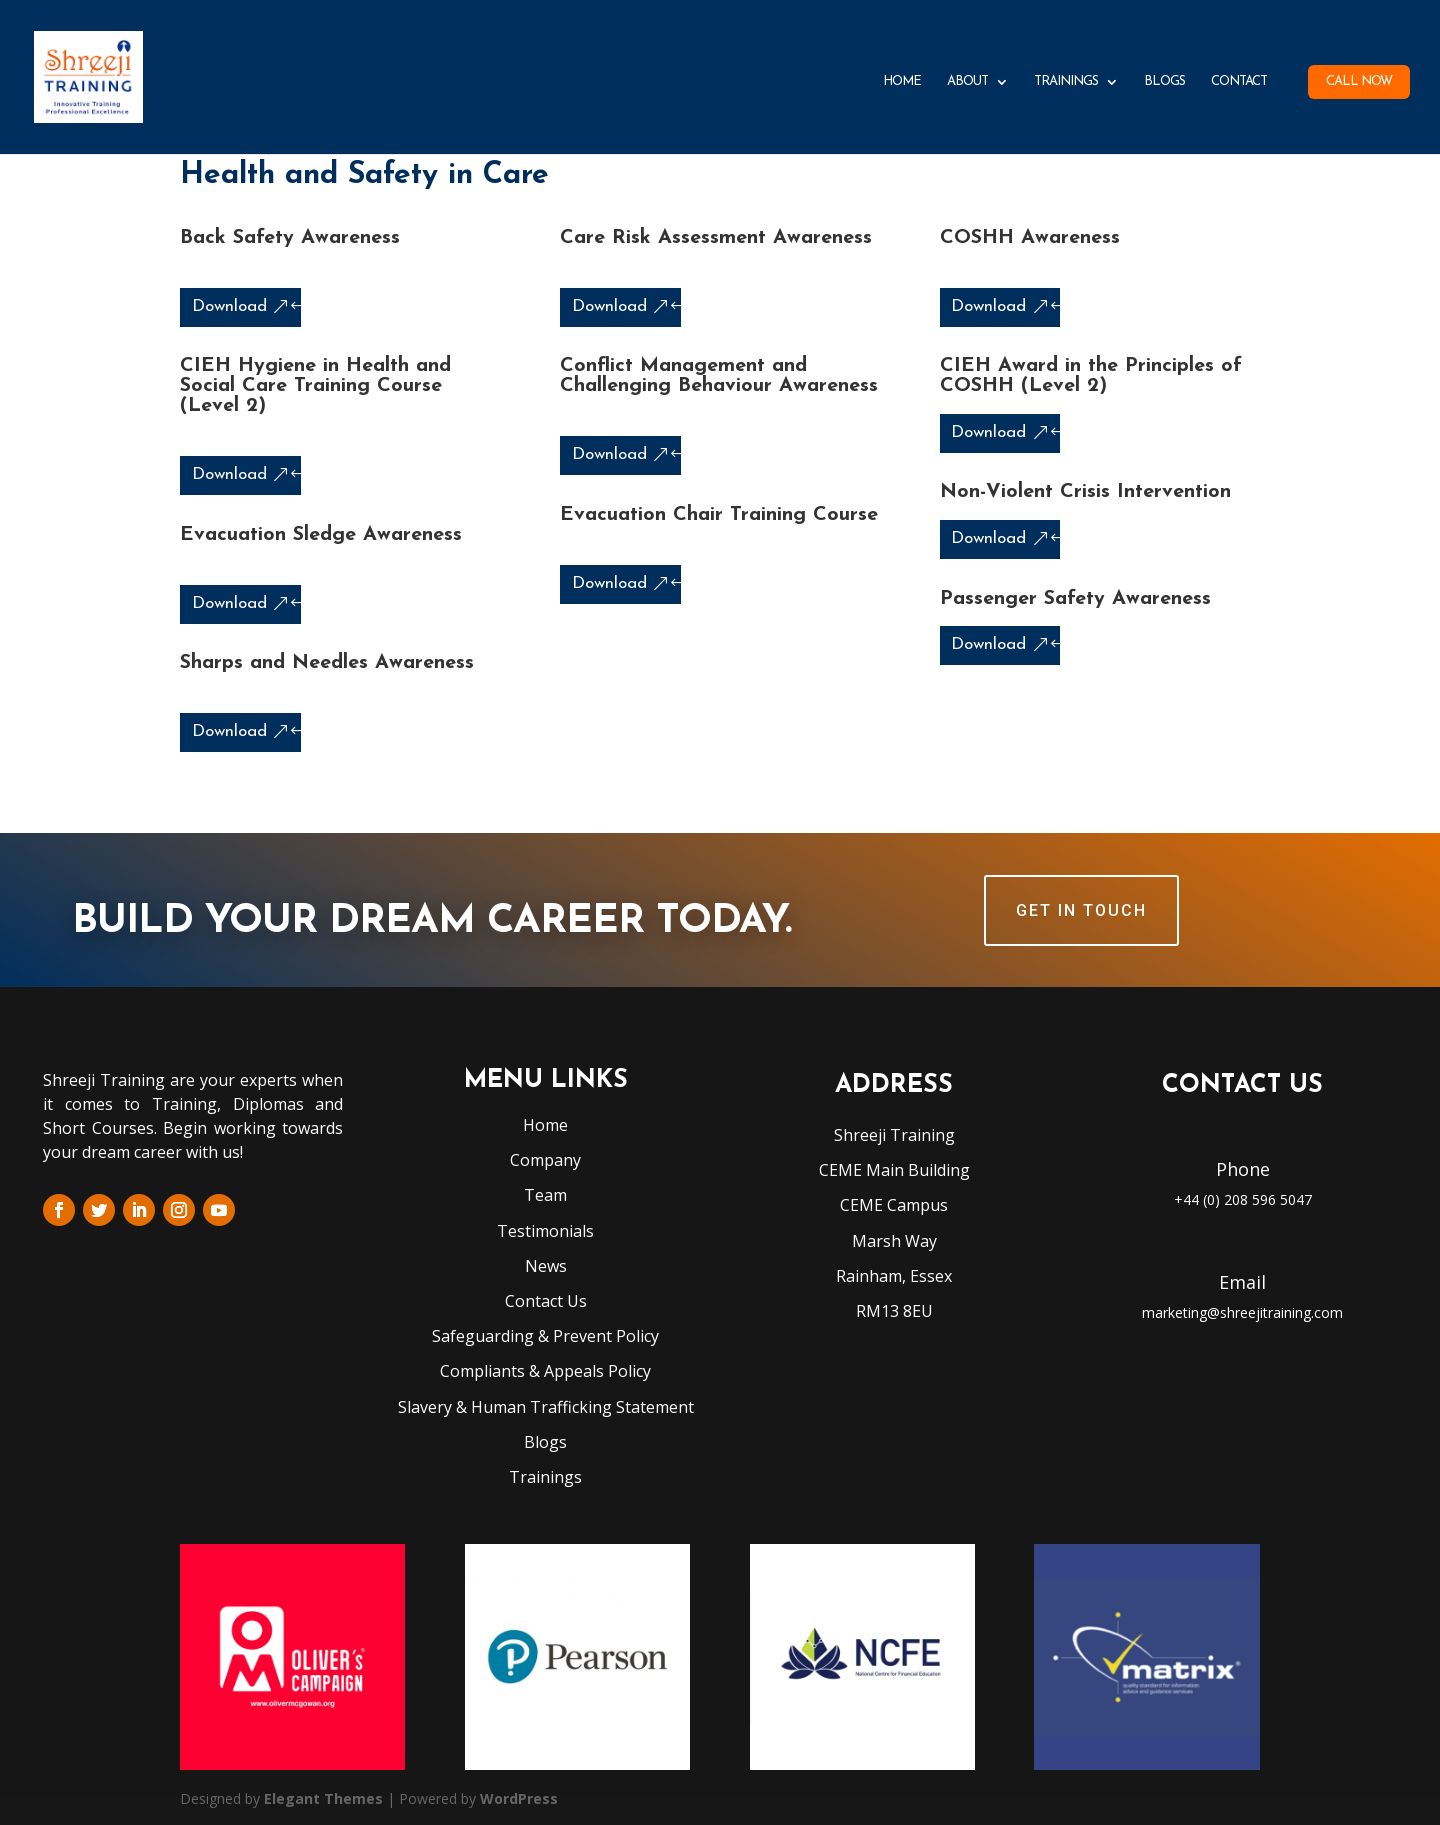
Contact (1239, 81)
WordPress (519, 1798)
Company (545, 1160)
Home (902, 81)
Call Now (1359, 81)
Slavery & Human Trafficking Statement (546, 1407)
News (546, 1266)
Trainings (1066, 81)
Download (229, 306)
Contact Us (546, 1301)
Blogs (1164, 81)
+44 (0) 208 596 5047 (1243, 1199)
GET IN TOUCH (1081, 910)
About (967, 81)
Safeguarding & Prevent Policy (545, 1336)
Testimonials (545, 1231)
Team (545, 1195)
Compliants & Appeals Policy (545, 1371)
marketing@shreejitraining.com (1242, 1312)
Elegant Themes (323, 1798)
